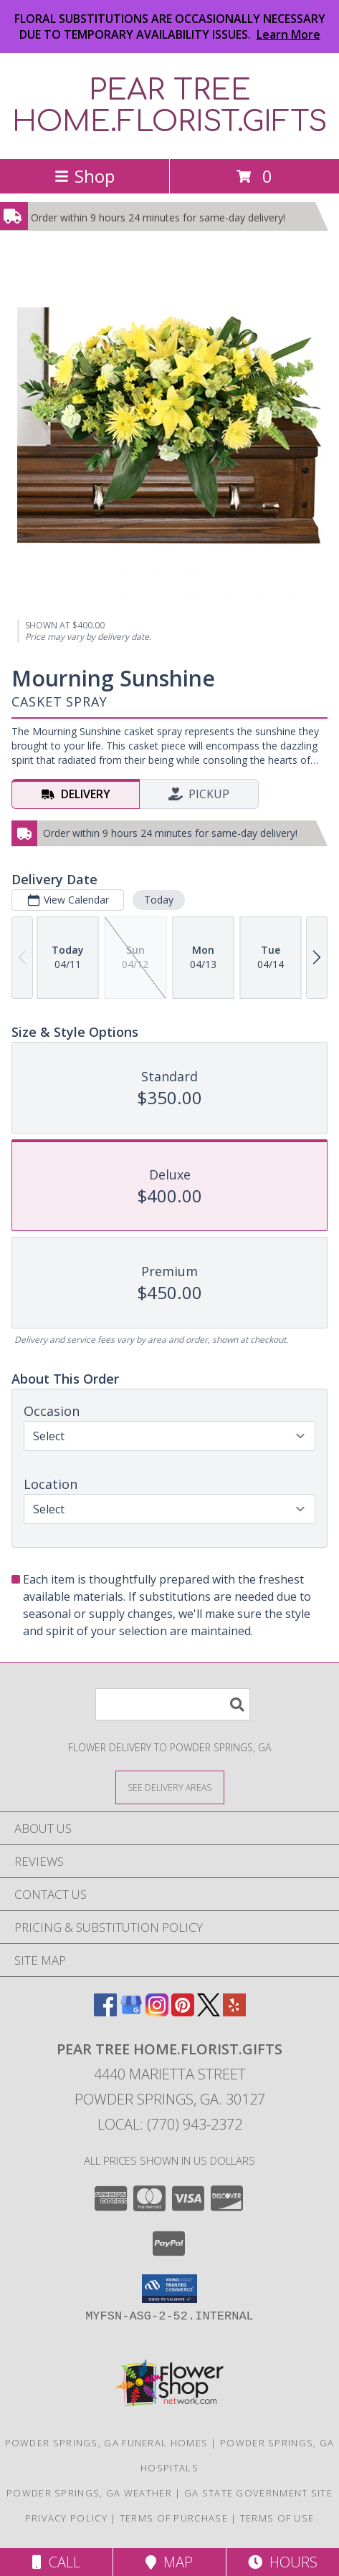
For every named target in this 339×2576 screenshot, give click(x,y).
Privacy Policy (66, 2518)
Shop (84, 176)
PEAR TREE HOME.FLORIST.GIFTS (170, 106)
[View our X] (208, 2011)
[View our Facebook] (105, 2011)
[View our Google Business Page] (131, 2011)
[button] (169, 2288)
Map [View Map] (169, 2562)
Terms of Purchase (174, 2518)
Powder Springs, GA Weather (89, 2492)
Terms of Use (277, 2518)
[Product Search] (172, 1704)
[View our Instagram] (156, 2011)
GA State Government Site (258, 2492)
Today (158, 899)
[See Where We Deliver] (169, 1787)
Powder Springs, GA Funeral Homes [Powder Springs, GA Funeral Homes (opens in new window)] (107, 2442)
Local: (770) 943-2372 (169, 2124)
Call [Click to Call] (56, 2562)
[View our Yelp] (234, 2011)
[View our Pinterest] (182, 2011)
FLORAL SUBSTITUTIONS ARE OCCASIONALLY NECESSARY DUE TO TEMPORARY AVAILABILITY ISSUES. (169, 26)
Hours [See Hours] (282, 2562)
